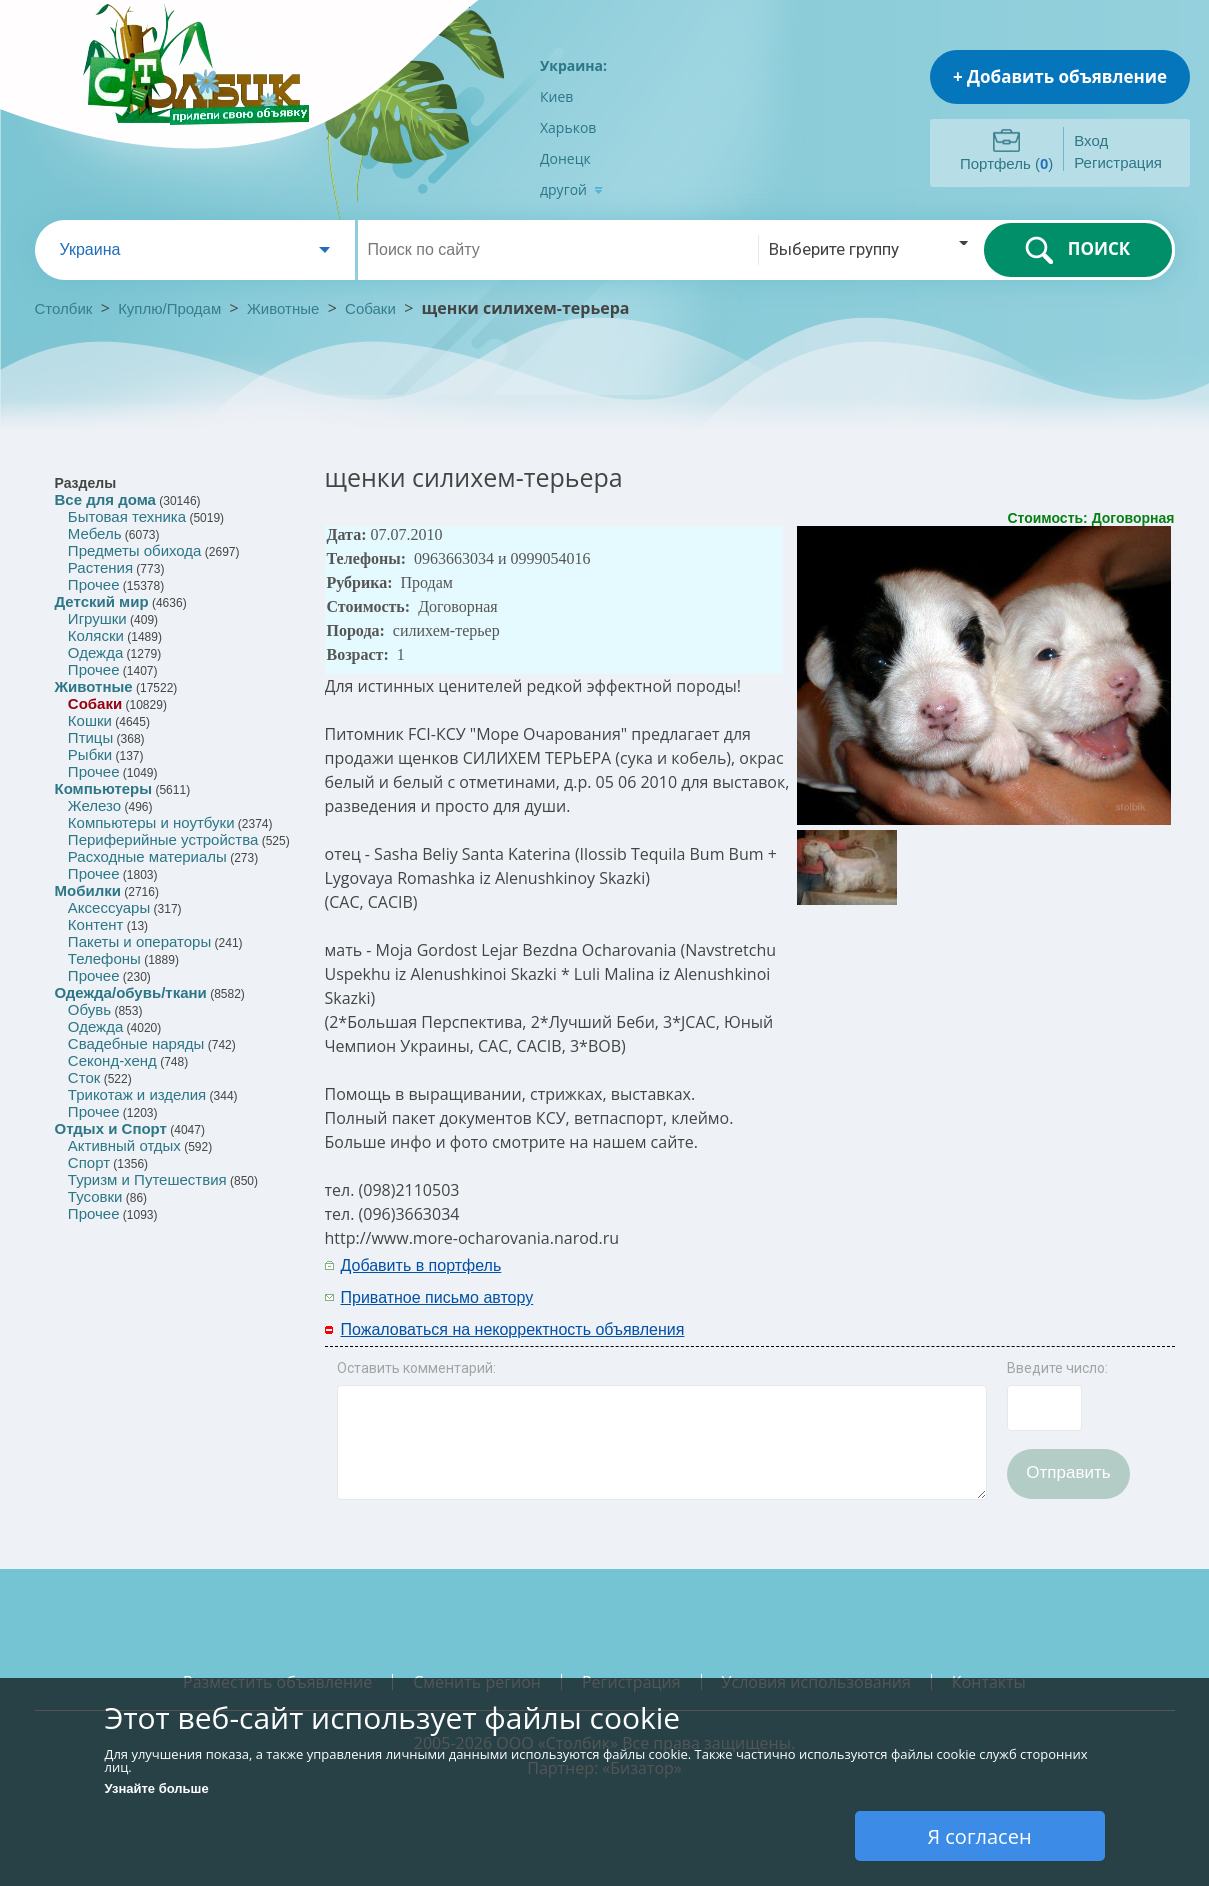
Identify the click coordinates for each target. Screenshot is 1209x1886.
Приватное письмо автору (437, 1297)
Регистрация (1118, 162)
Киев (556, 96)
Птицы (90, 737)
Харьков (568, 127)
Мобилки (88, 890)
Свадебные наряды (136, 1043)
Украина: (573, 65)
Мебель (95, 533)
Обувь (89, 1009)
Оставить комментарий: (416, 1368)
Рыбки (90, 754)
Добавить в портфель (421, 1265)
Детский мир (102, 601)
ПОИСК (1077, 250)
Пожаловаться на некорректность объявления (513, 1329)
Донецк (565, 158)
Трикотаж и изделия (137, 1094)
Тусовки (95, 1196)
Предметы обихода (135, 550)
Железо (94, 805)
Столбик (64, 308)
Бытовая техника (127, 516)
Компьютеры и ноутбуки (151, 822)
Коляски (96, 635)
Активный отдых (124, 1145)
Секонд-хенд (112, 1060)
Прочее (94, 584)
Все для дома (105, 499)
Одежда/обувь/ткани (131, 992)
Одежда (95, 652)
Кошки (90, 720)
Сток (84, 1077)
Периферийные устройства (163, 839)
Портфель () (1006, 163)
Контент (96, 924)
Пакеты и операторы (139, 941)
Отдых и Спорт (111, 1128)
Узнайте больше (157, 1788)
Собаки (370, 308)
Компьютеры (104, 788)
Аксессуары (109, 907)
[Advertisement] (914, 1280)
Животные (283, 308)
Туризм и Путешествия (147, 1179)
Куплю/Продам (171, 308)
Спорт (89, 1162)
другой (571, 189)
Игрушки (97, 618)
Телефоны (104, 958)
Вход (1091, 140)
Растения (100, 567)
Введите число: (1057, 1368)
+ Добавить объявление (1060, 76)
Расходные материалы (147, 856)
